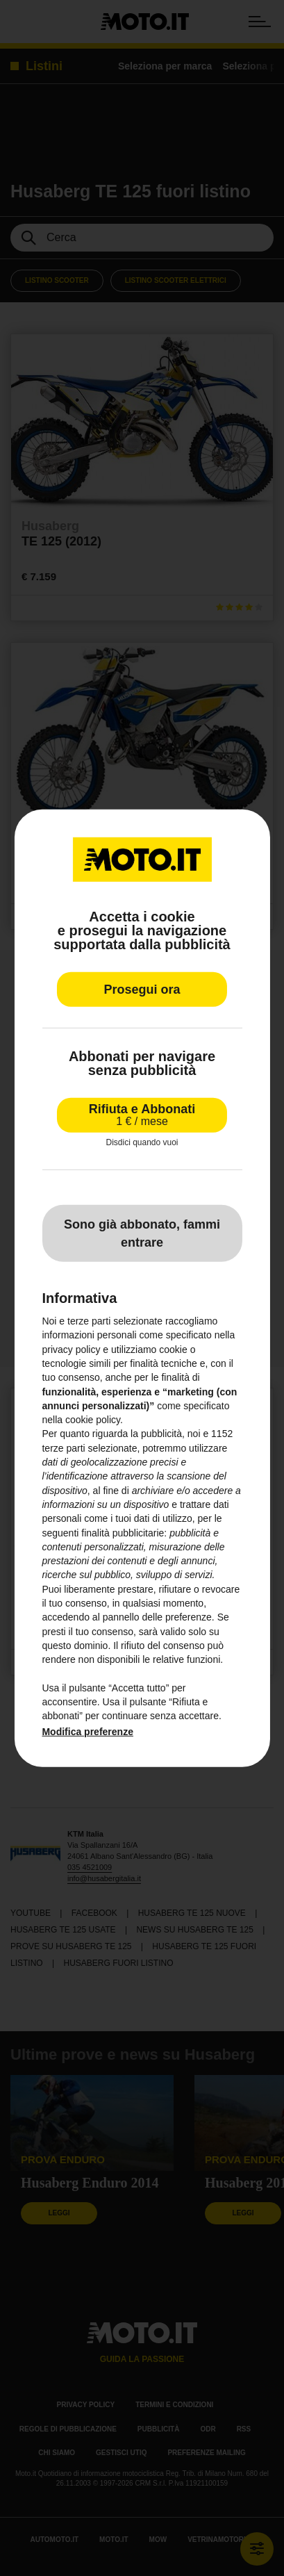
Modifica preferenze (87, 1731)
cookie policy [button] (92, 1419)
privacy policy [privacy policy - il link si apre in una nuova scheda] (71, 1348)
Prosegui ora (141, 989)
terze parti (63, 1448)
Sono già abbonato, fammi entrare (142, 1233)
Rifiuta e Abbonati (142, 1114)
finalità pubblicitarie (122, 1532)
